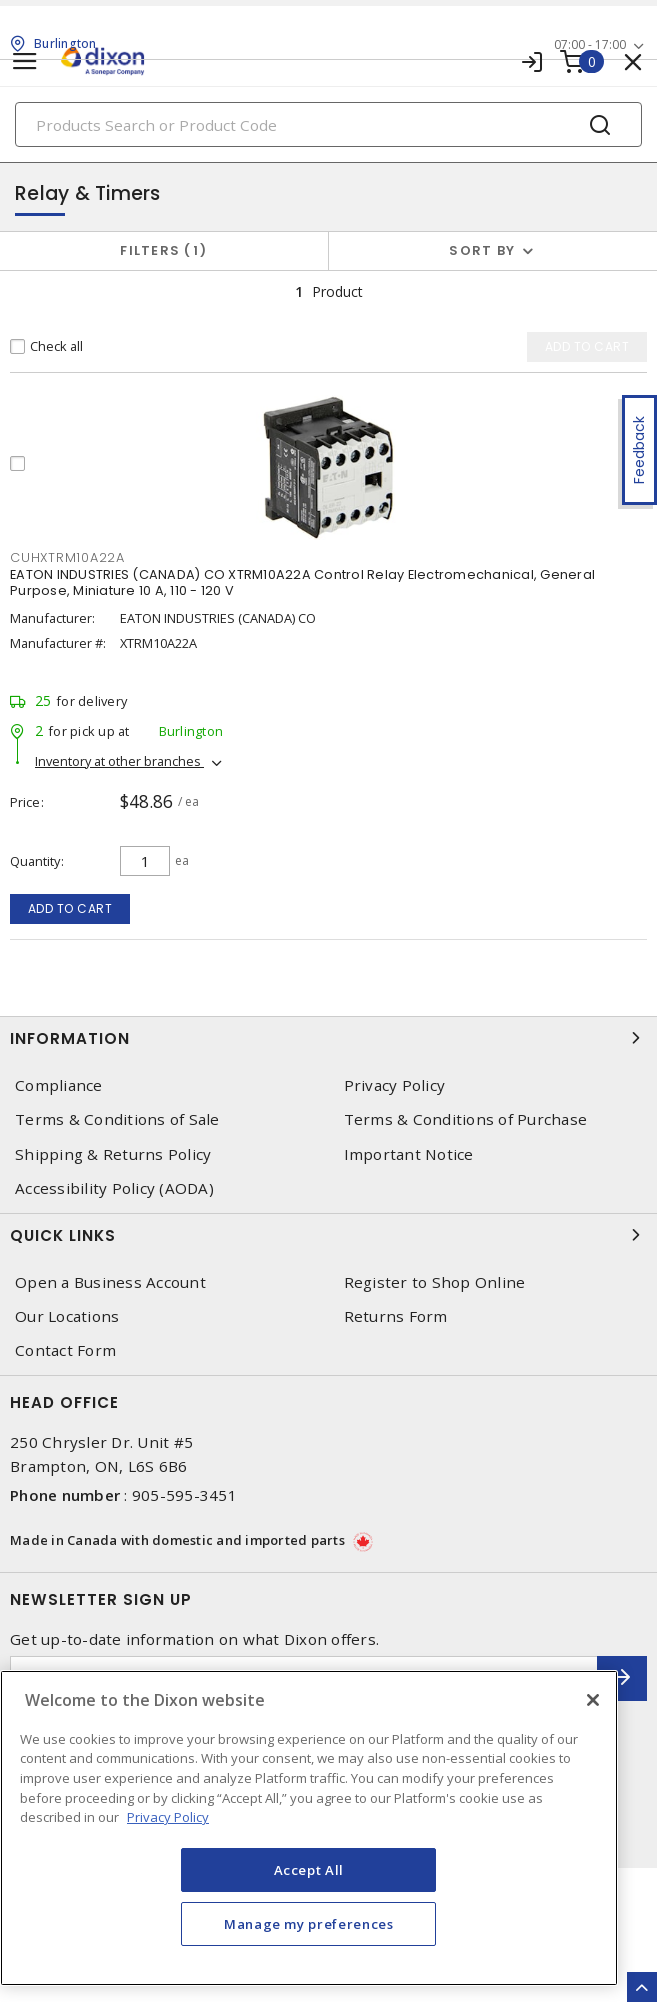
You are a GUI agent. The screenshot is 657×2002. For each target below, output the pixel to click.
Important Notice (409, 1154)
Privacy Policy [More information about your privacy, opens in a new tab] (168, 1817)
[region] (309, 1828)
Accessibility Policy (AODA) (114, 1188)
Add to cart (70, 908)
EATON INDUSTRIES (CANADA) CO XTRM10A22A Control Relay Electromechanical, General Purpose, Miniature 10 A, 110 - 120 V (302, 582)
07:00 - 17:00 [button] (590, 44)
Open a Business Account (110, 1282)
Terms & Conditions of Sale (117, 1119)
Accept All (309, 1870)
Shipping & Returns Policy (113, 1154)
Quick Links (328, 1235)
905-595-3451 (184, 1495)
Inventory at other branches (119, 761)
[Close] (593, 1700)
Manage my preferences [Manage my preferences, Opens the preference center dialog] (309, 1924)
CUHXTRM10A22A (67, 557)
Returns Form (396, 1316)
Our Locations (67, 1316)
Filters (163, 250)
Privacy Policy (395, 1085)
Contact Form (65, 1350)
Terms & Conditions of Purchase (466, 1119)
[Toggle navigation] (25, 61)
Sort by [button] (482, 250)
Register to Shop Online (435, 1282)
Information (328, 1038)
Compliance (59, 1085)
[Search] (328, 124)
